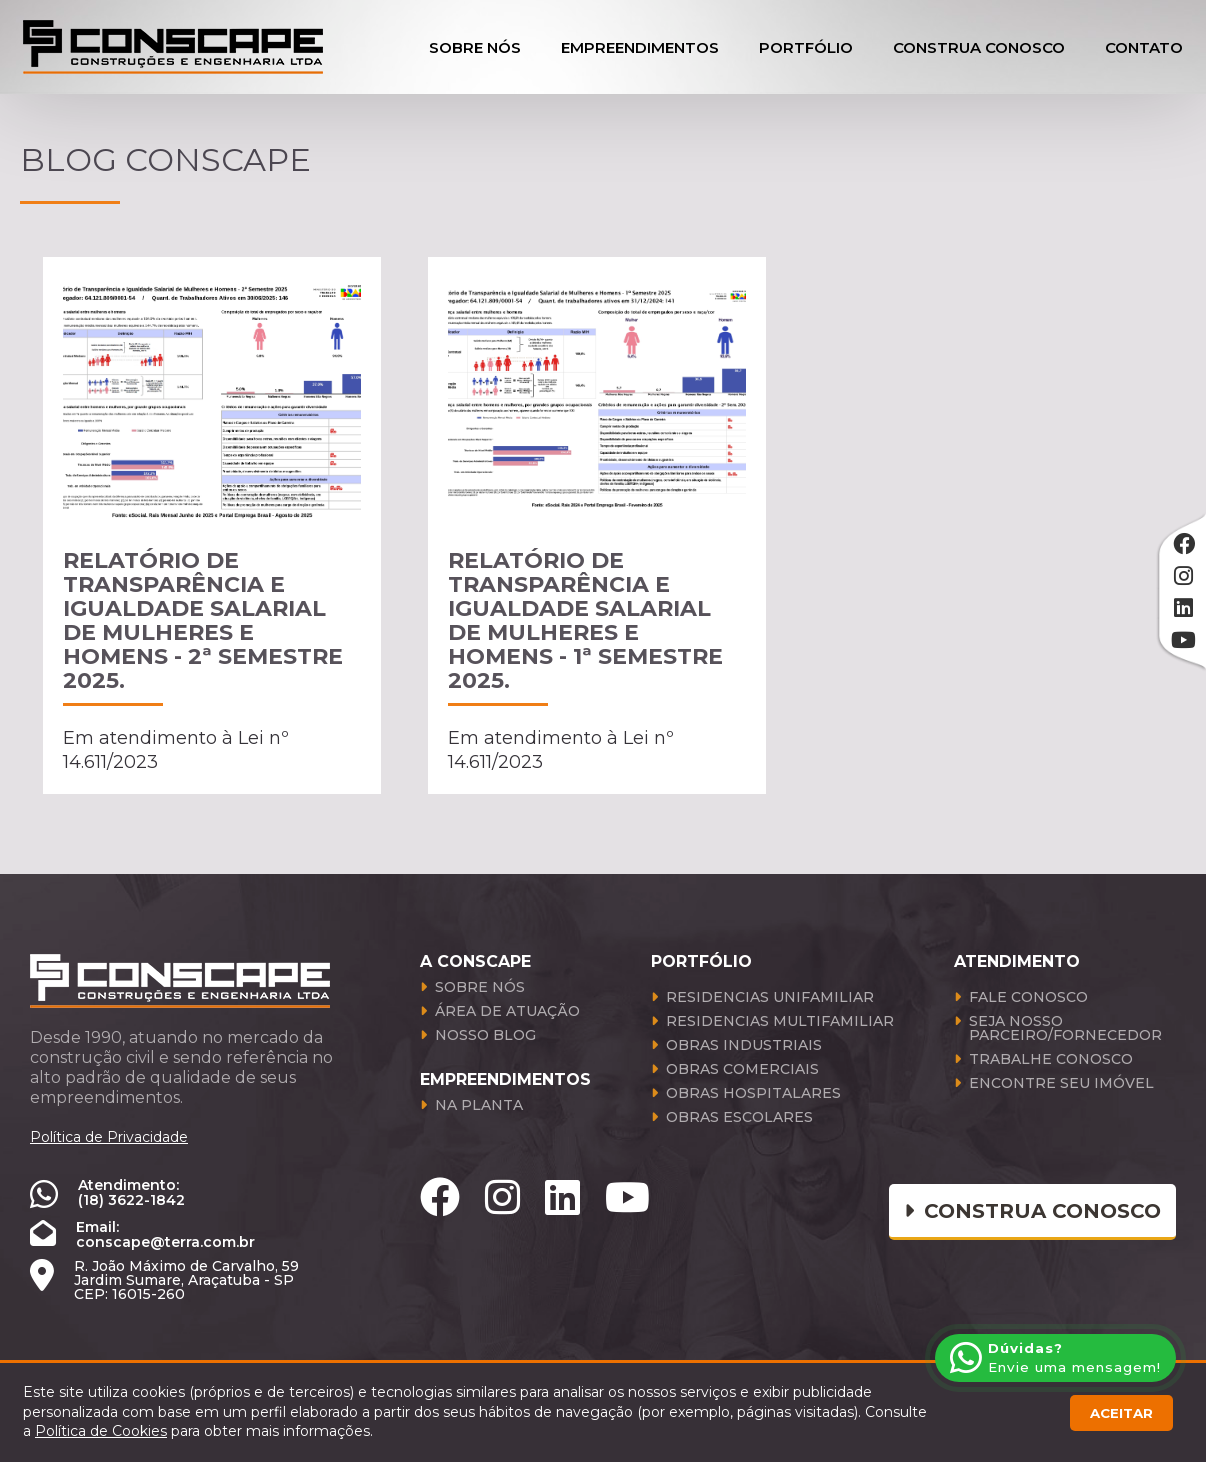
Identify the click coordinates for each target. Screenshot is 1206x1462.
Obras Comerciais (742, 1070)
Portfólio (806, 47)
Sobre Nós (475, 47)
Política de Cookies (101, 1431)
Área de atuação (507, 1012)
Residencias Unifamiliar (770, 998)
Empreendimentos (640, 47)
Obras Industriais (744, 1046)
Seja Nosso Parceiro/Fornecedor (1065, 1029)
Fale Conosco (1028, 998)
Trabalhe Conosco (1051, 1060)
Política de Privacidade (109, 1137)
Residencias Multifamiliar (780, 1022)
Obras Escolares (739, 1118)
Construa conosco (1032, 1211)
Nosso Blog (485, 1036)
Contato (1144, 47)
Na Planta (479, 1106)
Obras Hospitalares (753, 1094)
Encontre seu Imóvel (1061, 1084)
